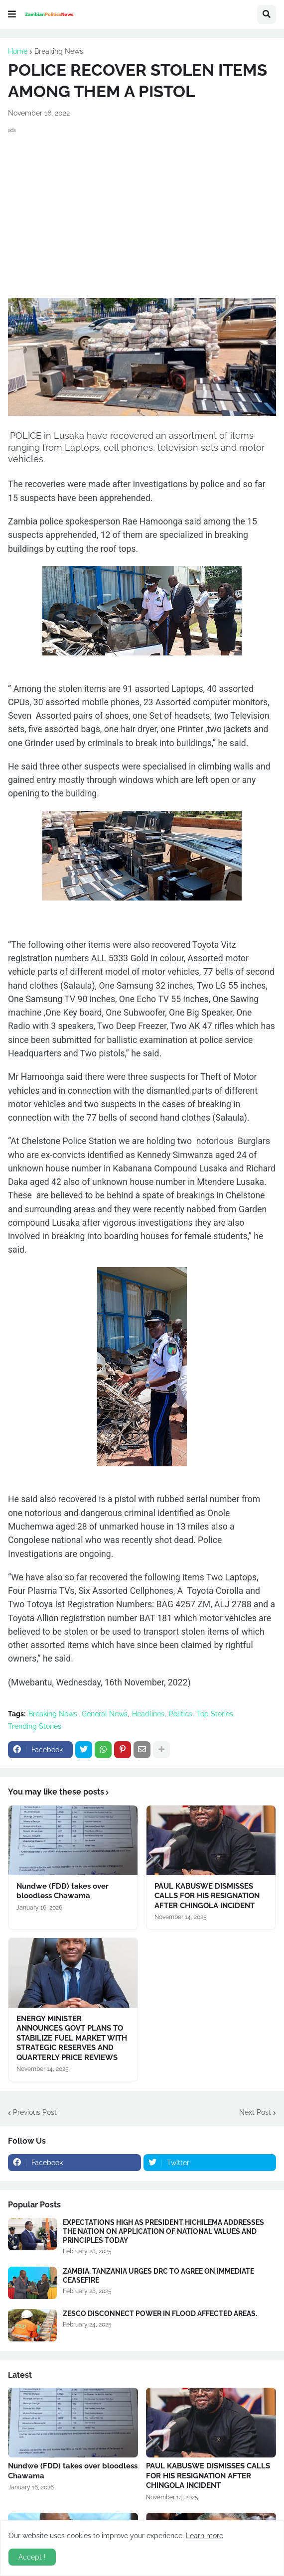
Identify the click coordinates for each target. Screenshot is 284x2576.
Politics (180, 1714)
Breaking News (58, 51)
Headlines (148, 1714)
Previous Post (35, 2112)
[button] (12, 14)
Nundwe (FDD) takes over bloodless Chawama (62, 1891)
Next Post (255, 2112)
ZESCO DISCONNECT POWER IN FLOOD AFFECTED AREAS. (160, 2314)
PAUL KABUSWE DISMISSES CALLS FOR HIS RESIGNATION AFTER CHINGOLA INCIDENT (207, 1896)
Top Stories (215, 1714)
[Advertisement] (142, 205)
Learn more (204, 2536)
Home (17, 51)
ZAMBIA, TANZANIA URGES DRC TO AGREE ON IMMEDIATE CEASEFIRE (158, 2275)
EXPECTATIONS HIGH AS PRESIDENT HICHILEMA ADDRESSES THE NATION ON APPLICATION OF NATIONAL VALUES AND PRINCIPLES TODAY (163, 2231)
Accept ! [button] (32, 2557)
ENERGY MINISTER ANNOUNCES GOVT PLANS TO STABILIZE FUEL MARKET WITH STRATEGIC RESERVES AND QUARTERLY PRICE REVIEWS (71, 2038)
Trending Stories (34, 1726)
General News (105, 1714)
